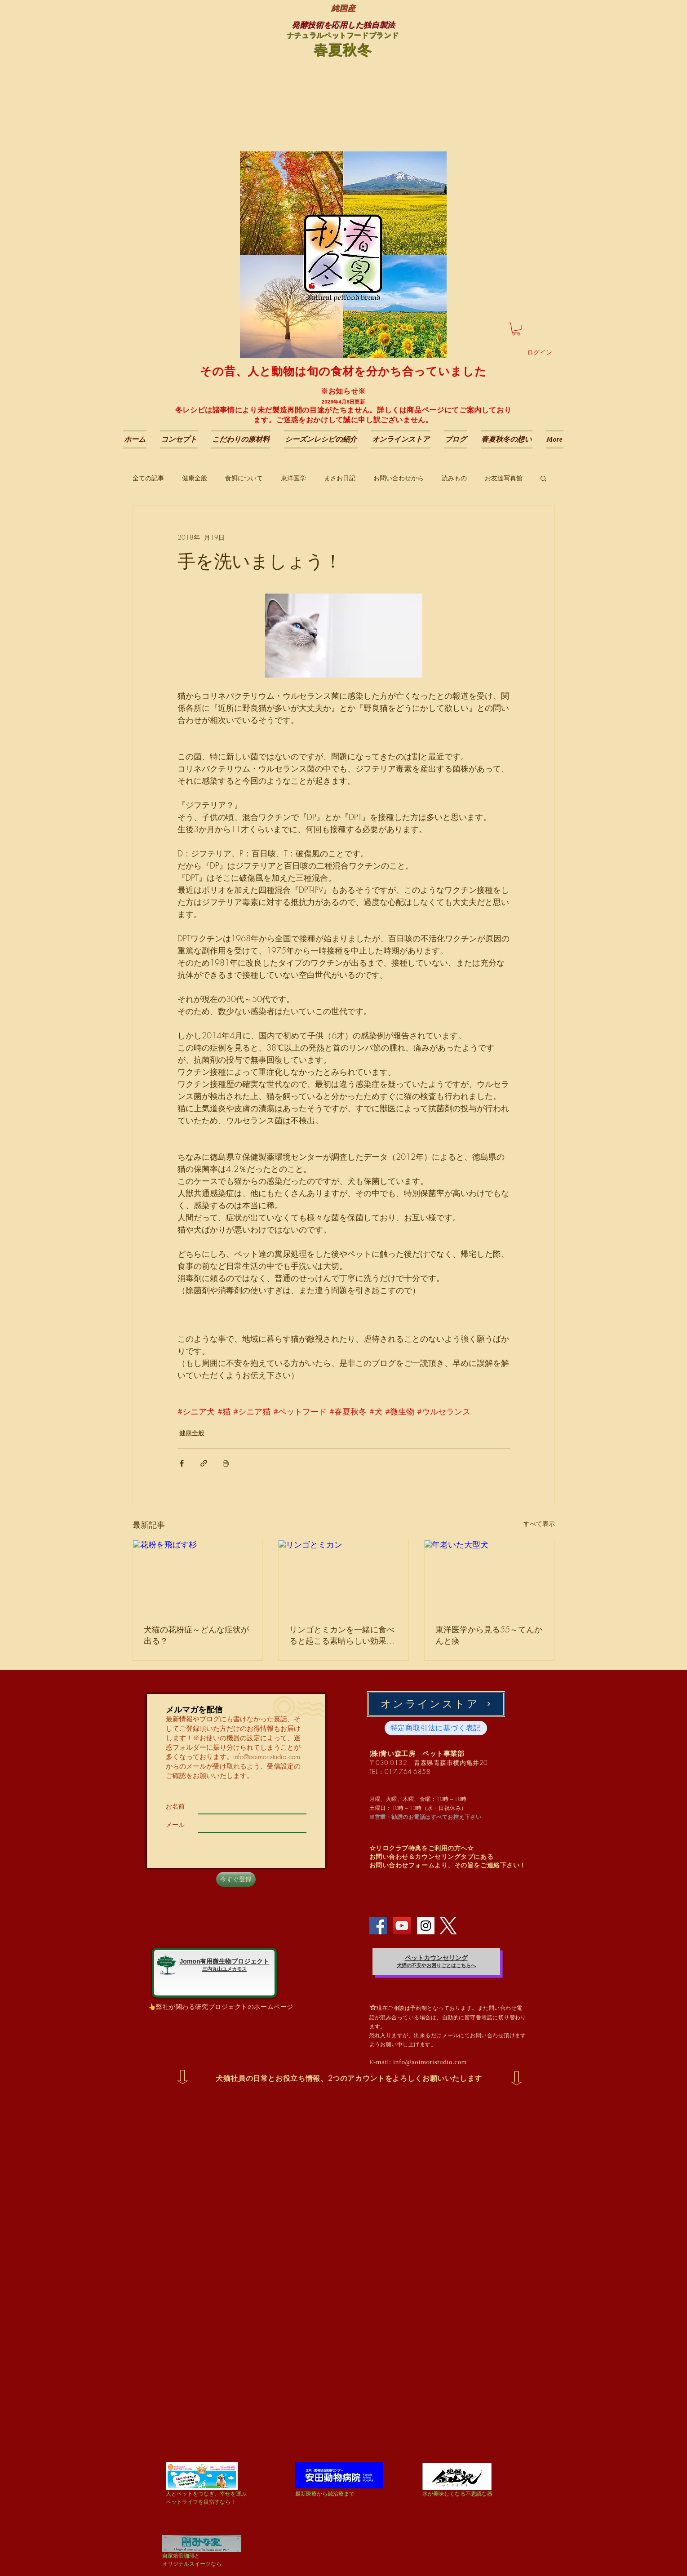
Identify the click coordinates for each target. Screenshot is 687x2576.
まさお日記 (339, 478)
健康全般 (194, 478)
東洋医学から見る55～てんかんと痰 (488, 1635)
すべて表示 (539, 1523)
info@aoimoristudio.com (266, 1756)
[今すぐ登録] (236, 1879)
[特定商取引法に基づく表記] (436, 1728)
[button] (516, 329)
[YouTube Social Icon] (402, 1925)
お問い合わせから (398, 478)
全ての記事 (148, 478)
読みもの (454, 478)
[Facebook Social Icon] (378, 1925)
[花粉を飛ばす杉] (198, 1576)
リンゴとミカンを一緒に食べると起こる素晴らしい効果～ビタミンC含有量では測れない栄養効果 (341, 1635)
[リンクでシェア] (203, 1463)
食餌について (244, 478)
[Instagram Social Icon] (425, 1925)
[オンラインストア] (436, 1704)
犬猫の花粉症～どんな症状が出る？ (196, 1635)
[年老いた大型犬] (489, 1576)
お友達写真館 (504, 478)
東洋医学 (293, 478)
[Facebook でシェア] (181, 1463)
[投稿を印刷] (226, 1463)
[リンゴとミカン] (343, 1576)
